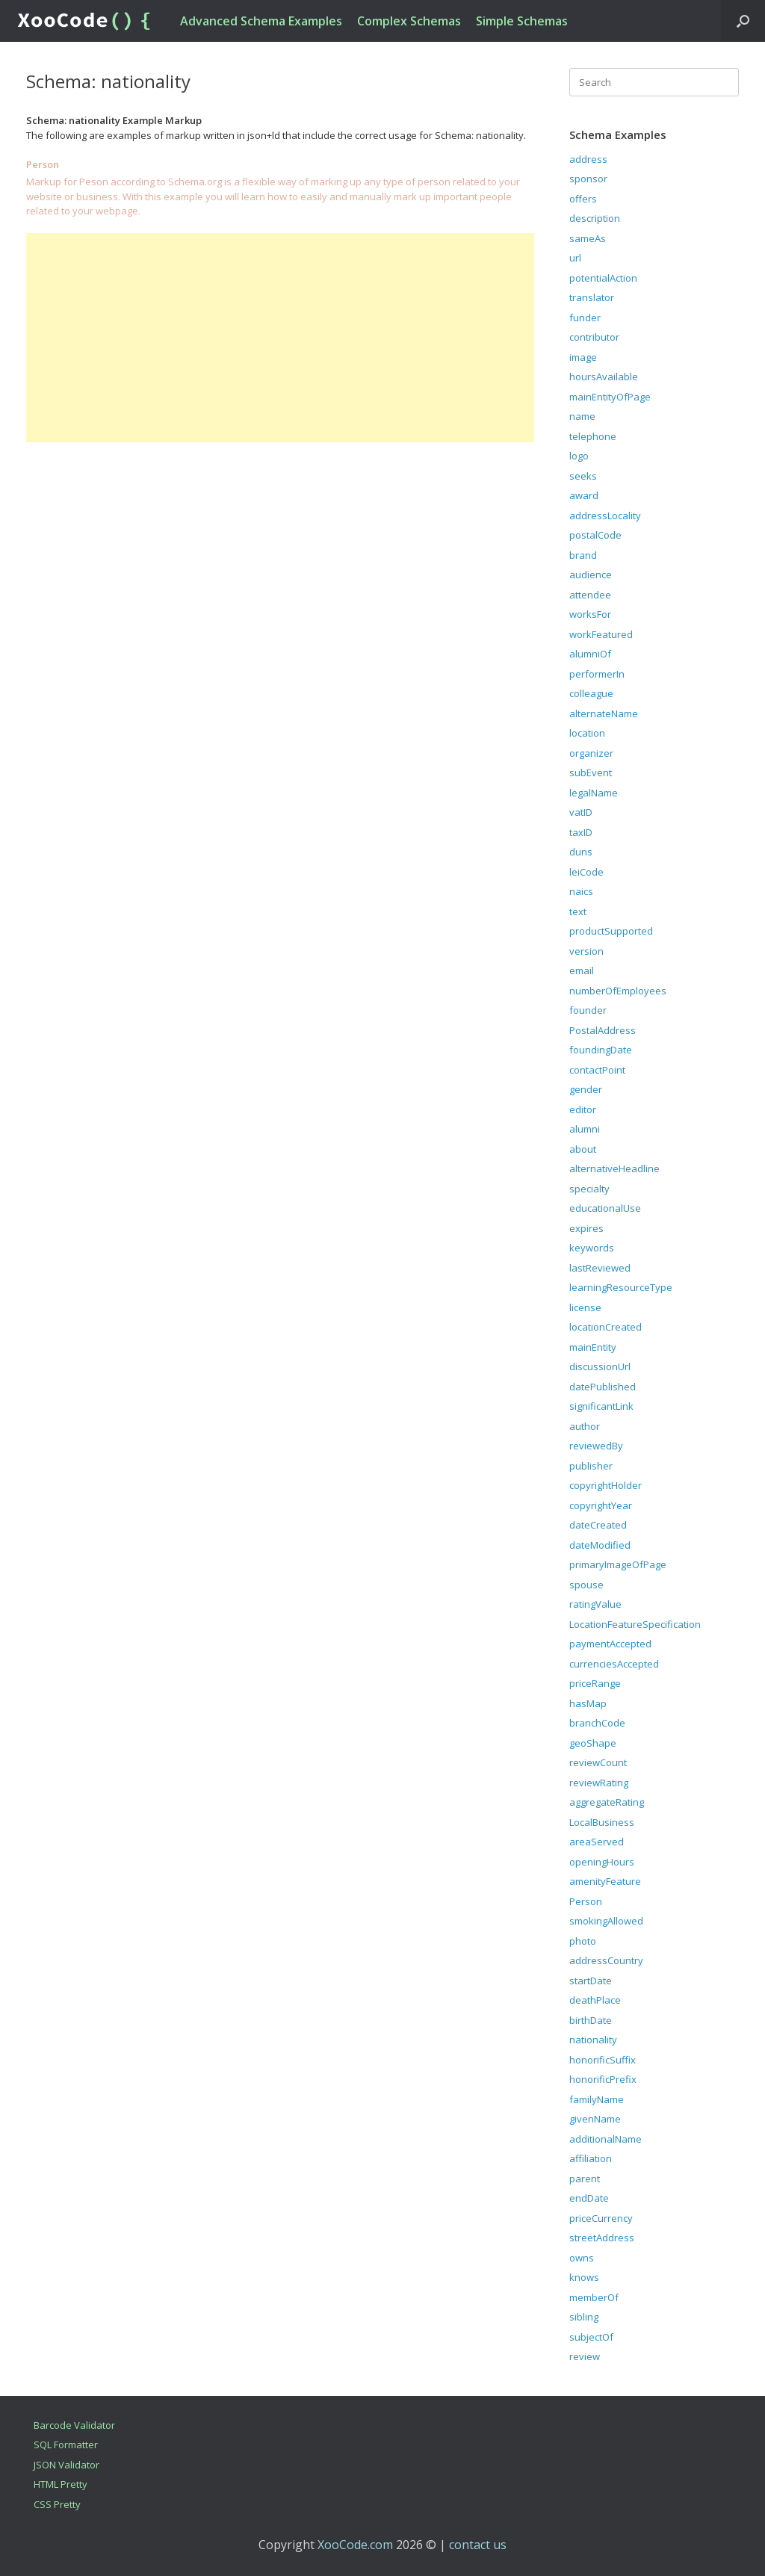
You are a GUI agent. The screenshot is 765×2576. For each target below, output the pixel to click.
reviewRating (598, 1782)
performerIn (597, 674)
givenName (595, 2118)
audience (590, 574)
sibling (583, 2316)
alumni (584, 1129)
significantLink (601, 1406)
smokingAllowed (606, 1921)
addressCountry (606, 1960)
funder (585, 317)
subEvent (590, 772)
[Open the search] (743, 21)
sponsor (588, 178)
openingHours (601, 1861)
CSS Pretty (57, 2504)
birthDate (590, 2020)
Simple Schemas (522, 21)
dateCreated (598, 1525)
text (577, 911)
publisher (591, 1466)
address (588, 159)
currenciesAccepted (614, 1664)
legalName (593, 792)
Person (585, 1901)
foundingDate (600, 1049)
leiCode (586, 872)
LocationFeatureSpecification (635, 1624)
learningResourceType (620, 1287)
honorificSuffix (602, 2059)
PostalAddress (602, 1030)
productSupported (611, 931)
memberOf (594, 2297)
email (581, 970)
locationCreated (605, 1327)
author (584, 1426)
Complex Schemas (409, 21)
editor (582, 1109)
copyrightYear (600, 1505)
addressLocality (605, 515)
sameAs (587, 238)
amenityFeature (605, 1881)
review (584, 2356)
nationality (593, 2039)
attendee (590, 594)
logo (579, 455)
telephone (592, 436)
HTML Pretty (60, 2484)
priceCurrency (601, 2218)
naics (581, 891)
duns (580, 851)
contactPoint (597, 1070)
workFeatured (601, 634)
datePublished (602, 1386)
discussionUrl (600, 1366)
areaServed (596, 1841)
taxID (580, 832)
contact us (478, 2544)
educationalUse (605, 1208)
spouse (586, 1584)
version (586, 951)
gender (585, 1089)
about (582, 1149)
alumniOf (590, 653)
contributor (594, 337)
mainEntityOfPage (610, 396)
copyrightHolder (605, 1485)
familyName (596, 2099)
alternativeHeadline (614, 1168)
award (583, 495)
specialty (589, 1188)
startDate (590, 1980)
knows (584, 2277)
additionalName (605, 2139)
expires (586, 1228)
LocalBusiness (601, 1822)
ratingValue (595, 1604)
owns (581, 2257)
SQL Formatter (66, 2444)
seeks (583, 476)
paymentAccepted (610, 1643)
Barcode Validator (74, 2425)
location (587, 733)
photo (582, 1941)
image (583, 357)
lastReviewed (600, 1268)
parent (584, 2178)
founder (588, 1010)
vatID (580, 812)
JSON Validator (66, 2464)
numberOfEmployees (617, 990)
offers (583, 198)
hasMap (588, 1703)
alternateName (603, 713)
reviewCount (598, 1762)
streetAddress (601, 2237)
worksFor (590, 614)
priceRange (595, 1683)
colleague (591, 693)
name (582, 416)
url (575, 257)
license (585, 1307)
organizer (591, 753)
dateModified (600, 1545)
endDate (589, 2198)
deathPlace (595, 2000)
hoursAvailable (603, 376)
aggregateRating (606, 1802)
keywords (591, 1247)
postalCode (595, 535)
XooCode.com (355, 2544)
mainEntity (592, 1347)
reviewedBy (596, 1445)
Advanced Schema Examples (261, 21)
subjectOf (591, 2337)
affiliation (590, 2158)
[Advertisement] (280, 337)
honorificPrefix (603, 2079)
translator (591, 297)
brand (583, 555)
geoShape (592, 1743)
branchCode (597, 1723)
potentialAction (603, 278)
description (594, 218)
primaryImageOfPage (617, 1564)
